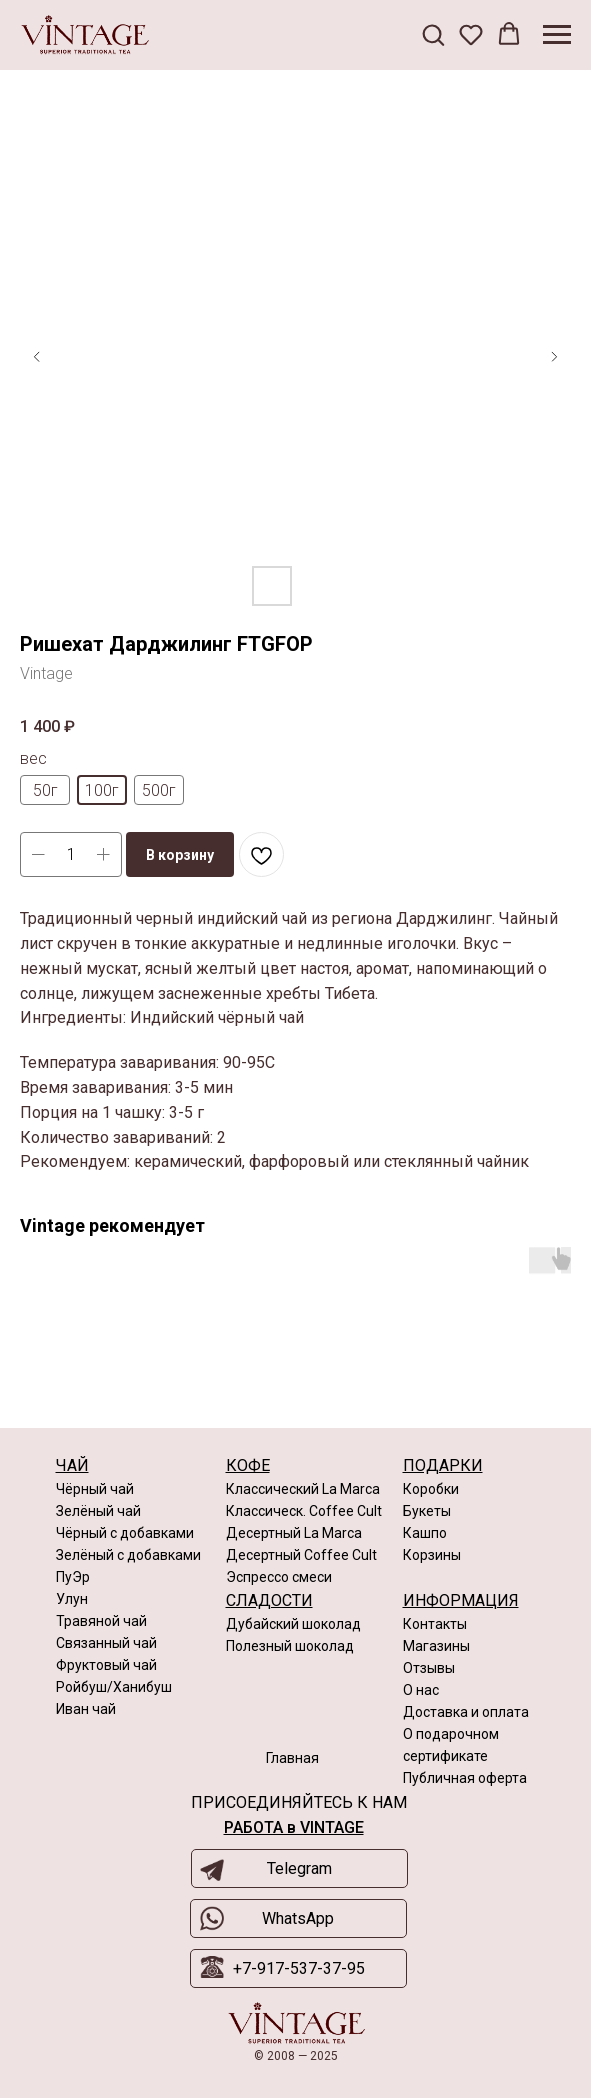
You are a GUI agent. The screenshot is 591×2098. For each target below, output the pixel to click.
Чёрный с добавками (125, 1533)
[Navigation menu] (557, 35)
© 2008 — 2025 (296, 2056)
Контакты (435, 1624)
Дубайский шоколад (293, 1624)
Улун (72, 1599)
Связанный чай (106, 1643)
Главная (292, 1758)
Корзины (432, 1555)
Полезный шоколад (290, 1646)
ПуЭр (73, 1577)
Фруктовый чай (106, 1665)
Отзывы (429, 1668)
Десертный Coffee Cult (301, 1555)
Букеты (427, 1511)
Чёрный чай (95, 1489)
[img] (296, 2023)
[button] (433, 34)
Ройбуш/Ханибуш (114, 1687)
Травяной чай (101, 1621)
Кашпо (425, 1533)
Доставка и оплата (466, 1712)
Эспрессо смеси (279, 1577)
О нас (421, 1690)
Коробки (431, 1489)
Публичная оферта (465, 1778)
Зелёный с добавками (128, 1555)
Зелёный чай (98, 1511)
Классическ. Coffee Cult (304, 1511)
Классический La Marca (303, 1489)
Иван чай (86, 1709)
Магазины (436, 1646)
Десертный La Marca (294, 1533)
